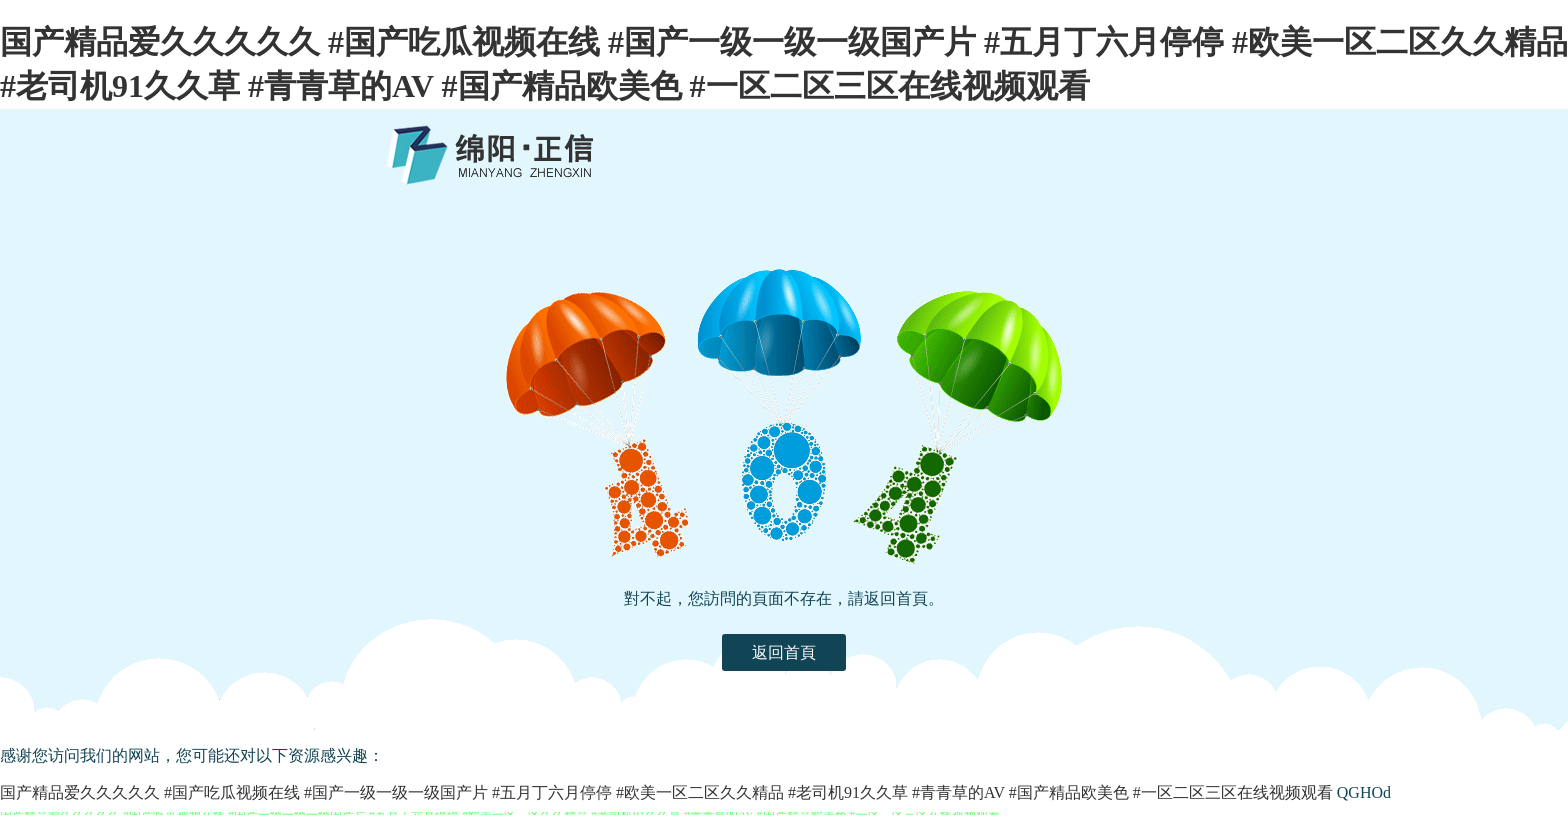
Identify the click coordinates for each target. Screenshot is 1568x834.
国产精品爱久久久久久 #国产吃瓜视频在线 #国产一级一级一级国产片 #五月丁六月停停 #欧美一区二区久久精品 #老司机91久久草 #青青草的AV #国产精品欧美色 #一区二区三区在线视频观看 (666, 792)
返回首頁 (784, 652)
